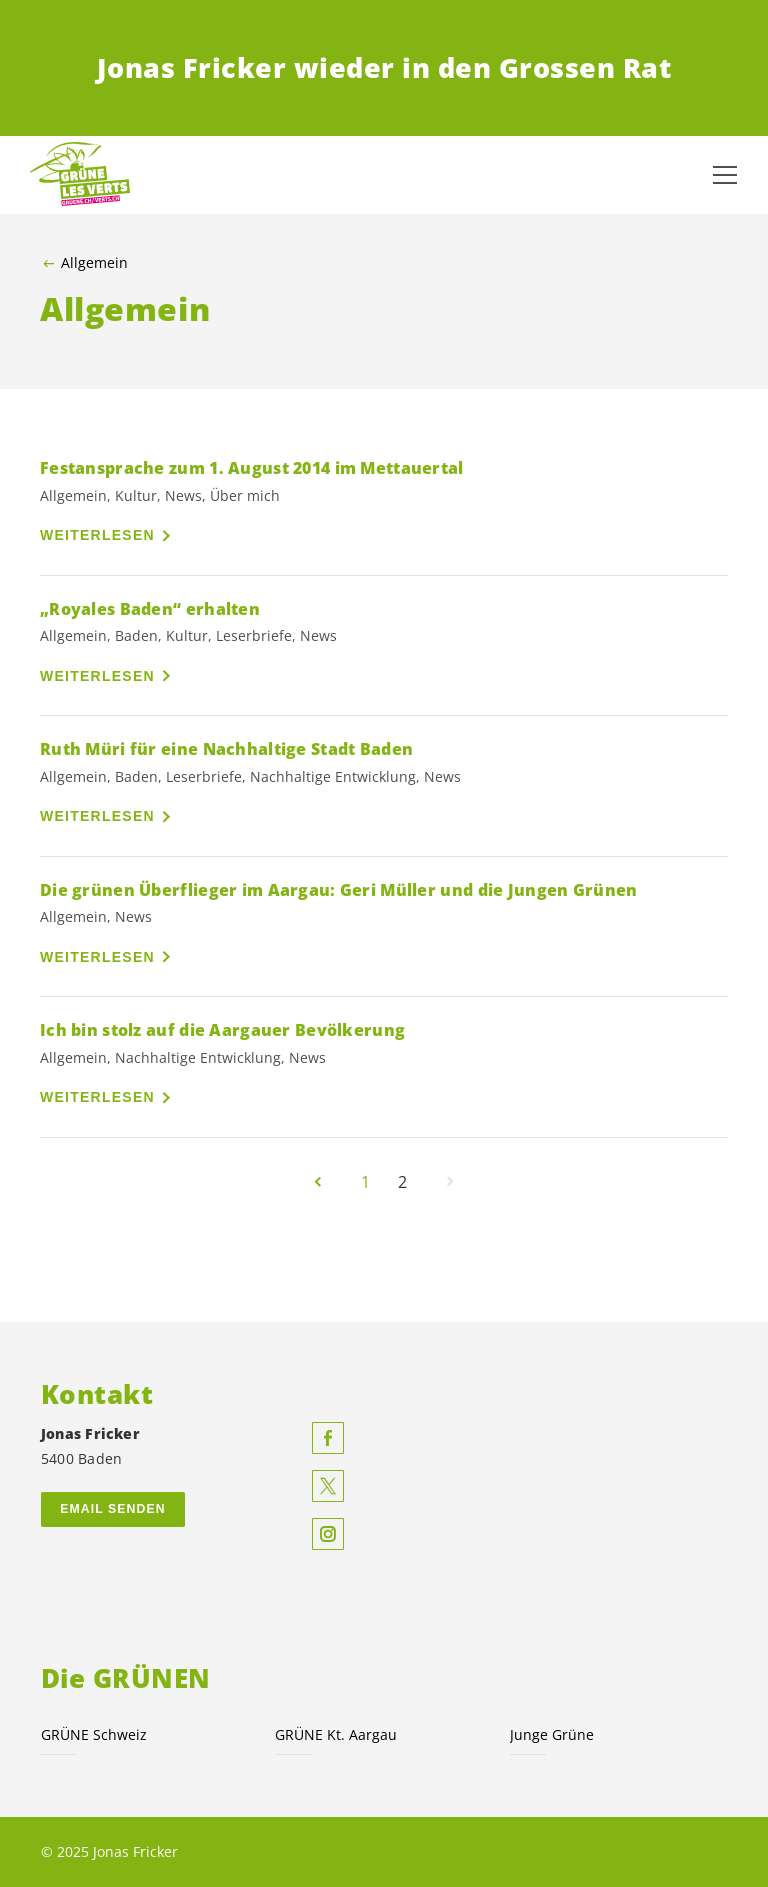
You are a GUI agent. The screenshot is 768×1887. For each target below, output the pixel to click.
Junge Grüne (552, 1734)
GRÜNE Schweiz (94, 1734)
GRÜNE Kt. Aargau (336, 1734)
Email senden (112, 1509)
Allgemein (94, 263)
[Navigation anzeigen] (725, 175)
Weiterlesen (97, 535)
